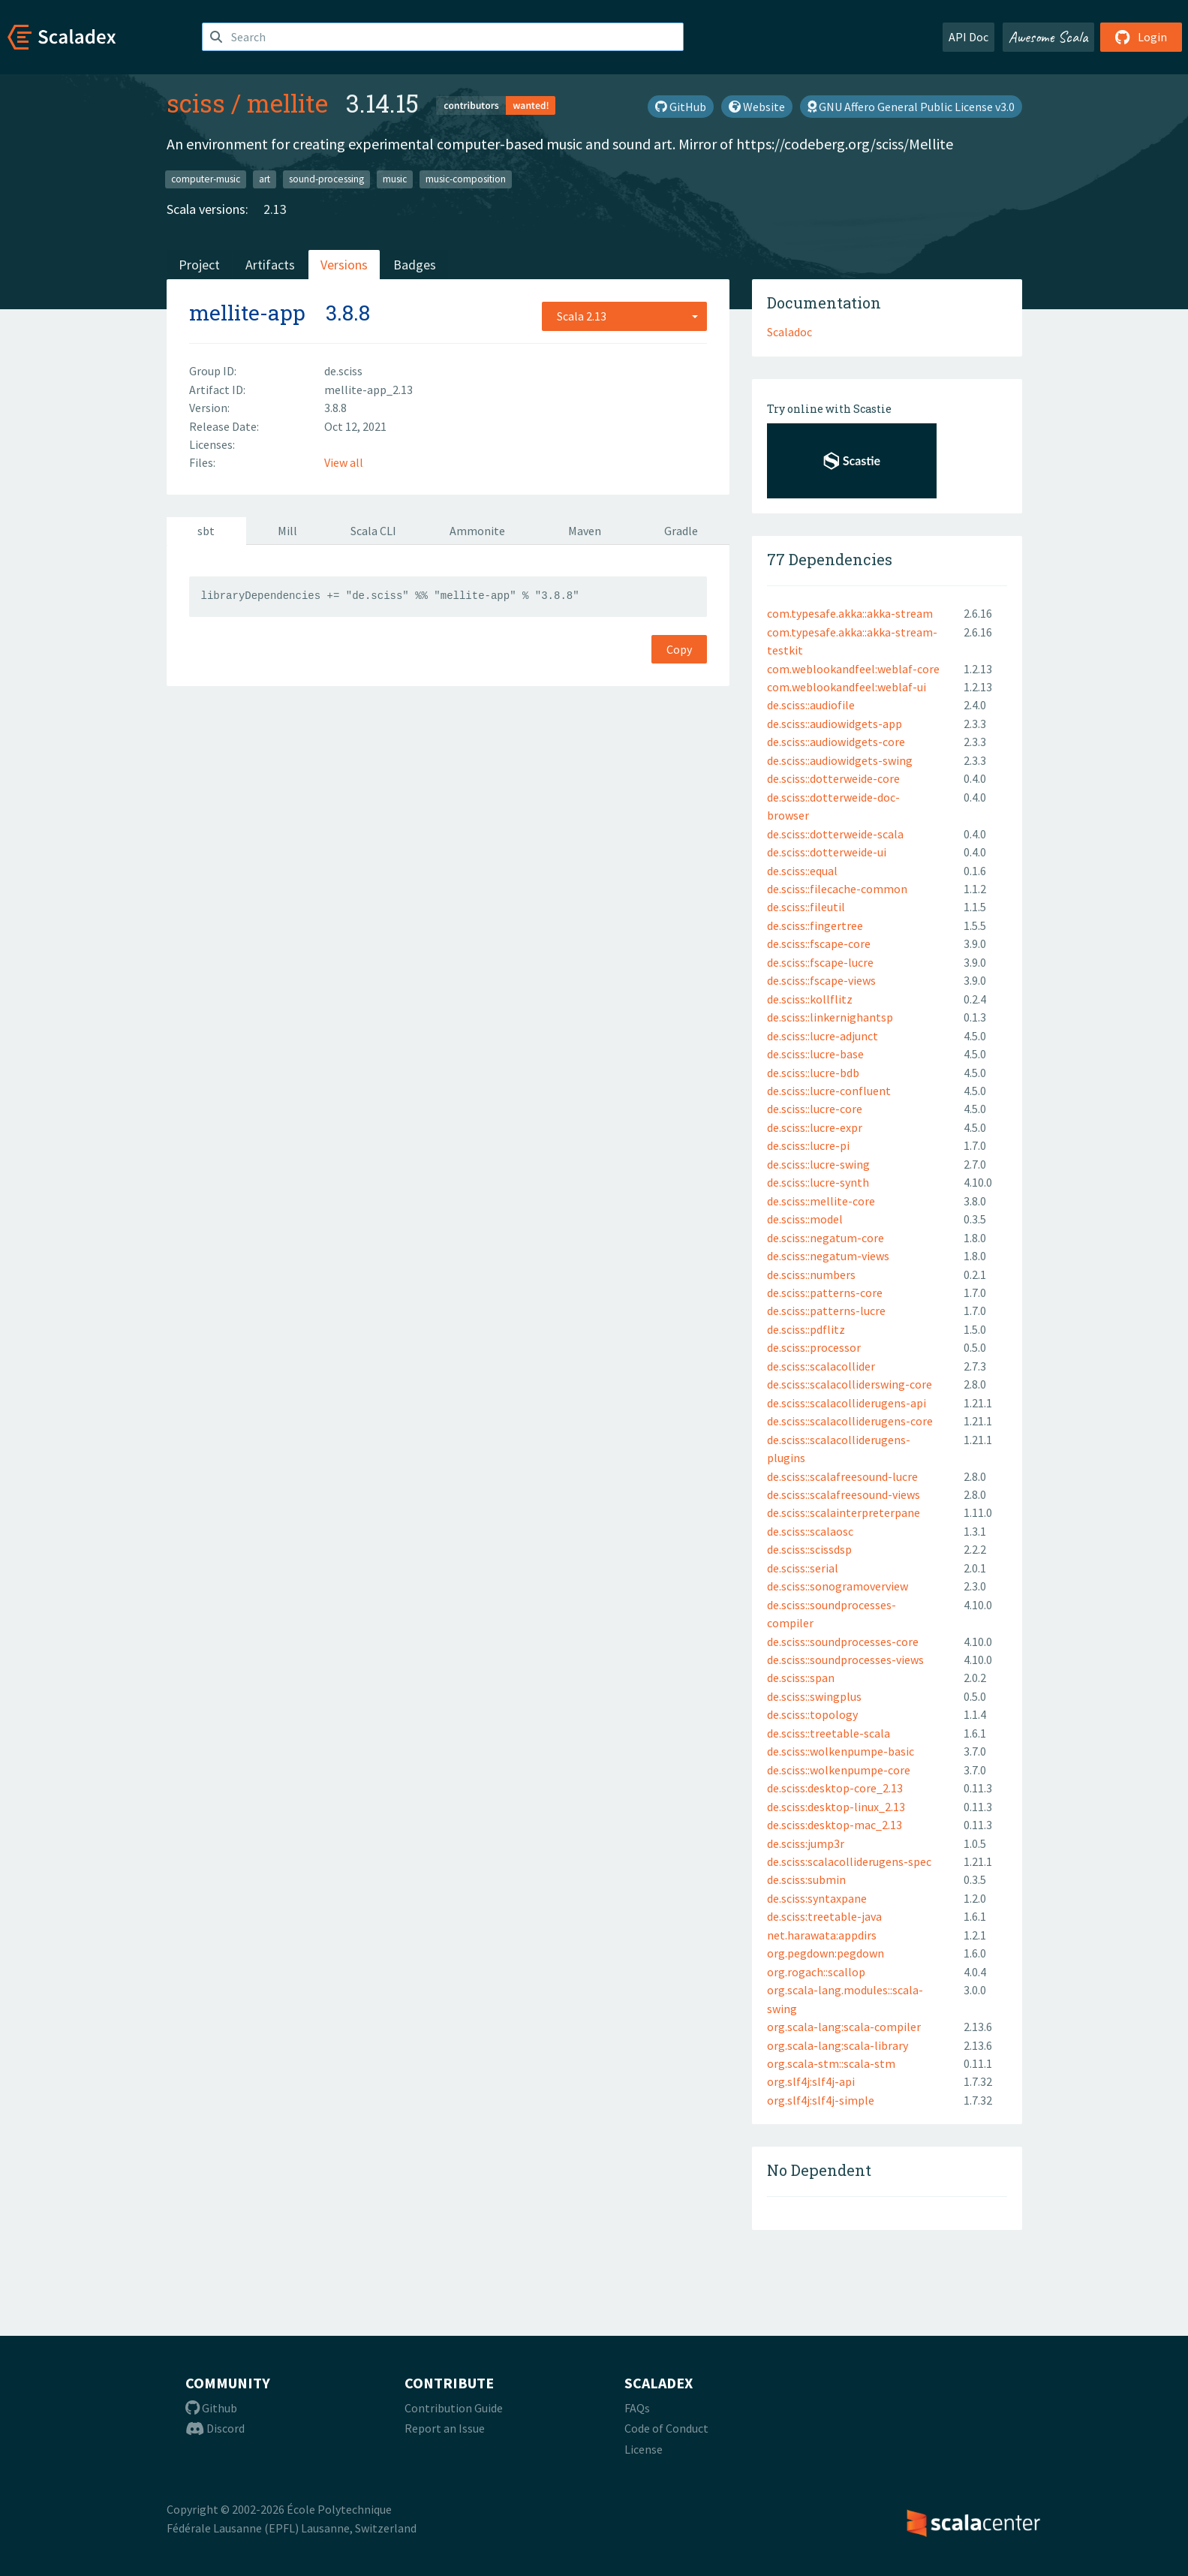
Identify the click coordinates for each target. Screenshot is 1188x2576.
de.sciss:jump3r (805, 1843)
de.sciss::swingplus (814, 1696)
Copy (679, 649)
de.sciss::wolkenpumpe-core (838, 1769)
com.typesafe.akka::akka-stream (850, 613)
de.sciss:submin (806, 1879)
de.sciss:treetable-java (824, 1916)
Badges (414, 264)
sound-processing (326, 179)
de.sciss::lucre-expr (814, 1127)
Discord (215, 2428)
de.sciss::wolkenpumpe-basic (840, 1751)
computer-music (205, 179)
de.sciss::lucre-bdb (813, 1072)
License (643, 2449)
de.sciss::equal (802, 870)
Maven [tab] (584, 530)
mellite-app (247, 313)
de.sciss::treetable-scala (828, 1733)
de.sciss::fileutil (806, 906)
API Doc (968, 36)
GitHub (680, 106)
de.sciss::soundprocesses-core (843, 1641)
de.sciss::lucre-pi (808, 1145)
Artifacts (270, 264)
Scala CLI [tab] (373, 530)
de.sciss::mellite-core (821, 1200)
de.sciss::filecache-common (837, 888)
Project (199, 264)
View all (343, 462)
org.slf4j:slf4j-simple (820, 2100)
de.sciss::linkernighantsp (830, 1017)
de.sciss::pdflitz (806, 1329)
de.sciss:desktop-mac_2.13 (834, 1824)
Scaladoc (789, 331)
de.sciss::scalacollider (821, 1366)
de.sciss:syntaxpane (817, 1898)
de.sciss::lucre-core (814, 1108)
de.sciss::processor (814, 1347)
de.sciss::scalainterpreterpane (843, 1512)
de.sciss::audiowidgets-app (834, 723)
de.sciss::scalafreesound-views (843, 1494)
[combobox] (624, 316)
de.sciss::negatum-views (828, 1255)
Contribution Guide (454, 2407)
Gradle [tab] (681, 530)
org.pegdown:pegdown (825, 1953)
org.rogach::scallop (816, 1971)
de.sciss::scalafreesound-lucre (842, 1476)
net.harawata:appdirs (822, 1935)
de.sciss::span (801, 1677)
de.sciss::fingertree (815, 925)
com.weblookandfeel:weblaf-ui (846, 686)
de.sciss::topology (812, 1714)
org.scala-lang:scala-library (837, 2045)
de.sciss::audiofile (811, 704)
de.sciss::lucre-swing (818, 1164)
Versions (344, 264)
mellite (287, 102)
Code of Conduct (666, 2428)
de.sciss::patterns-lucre (826, 1310)
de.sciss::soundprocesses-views (845, 1659)
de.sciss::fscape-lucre (820, 962)
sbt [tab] (206, 530)
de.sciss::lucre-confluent (829, 1090)
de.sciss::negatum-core (825, 1237)
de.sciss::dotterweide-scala (835, 833)
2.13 (275, 209)
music (395, 179)
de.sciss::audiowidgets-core (836, 741)
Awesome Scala (1048, 37)
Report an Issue (445, 2428)
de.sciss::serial (802, 1567)
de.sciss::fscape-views (821, 980)
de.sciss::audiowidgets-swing (840, 760)
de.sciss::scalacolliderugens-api (846, 1402)
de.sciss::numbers (811, 1274)
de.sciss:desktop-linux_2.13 (836, 1806)
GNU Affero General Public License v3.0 (911, 106)
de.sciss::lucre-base (815, 1053)
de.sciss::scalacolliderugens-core (850, 1420)
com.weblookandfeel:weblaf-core (853, 668)
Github (211, 2407)
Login (1141, 36)
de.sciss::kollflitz (810, 999)
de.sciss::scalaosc (810, 1531)
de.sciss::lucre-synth (818, 1182)
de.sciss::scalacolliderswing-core (849, 1384)
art (264, 179)
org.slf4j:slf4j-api (811, 2081)
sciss (196, 102)
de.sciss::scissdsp (809, 1549)
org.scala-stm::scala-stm (831, 2063)
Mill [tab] (287, 530)
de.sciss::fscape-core (819, 943)
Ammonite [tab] (477, 530)
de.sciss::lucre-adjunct (822, 1035)
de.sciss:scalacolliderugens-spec (849, 1861)
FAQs (637, 2407)
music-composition (466, 179)
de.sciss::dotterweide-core (833, 778)
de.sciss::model (805, 1218)
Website (757, 106)
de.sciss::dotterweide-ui (826, 851)
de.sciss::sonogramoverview (837, 1585)
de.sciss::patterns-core (825, 1292)
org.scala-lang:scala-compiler (844, 2026)
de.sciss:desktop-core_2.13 (835, 1787)
